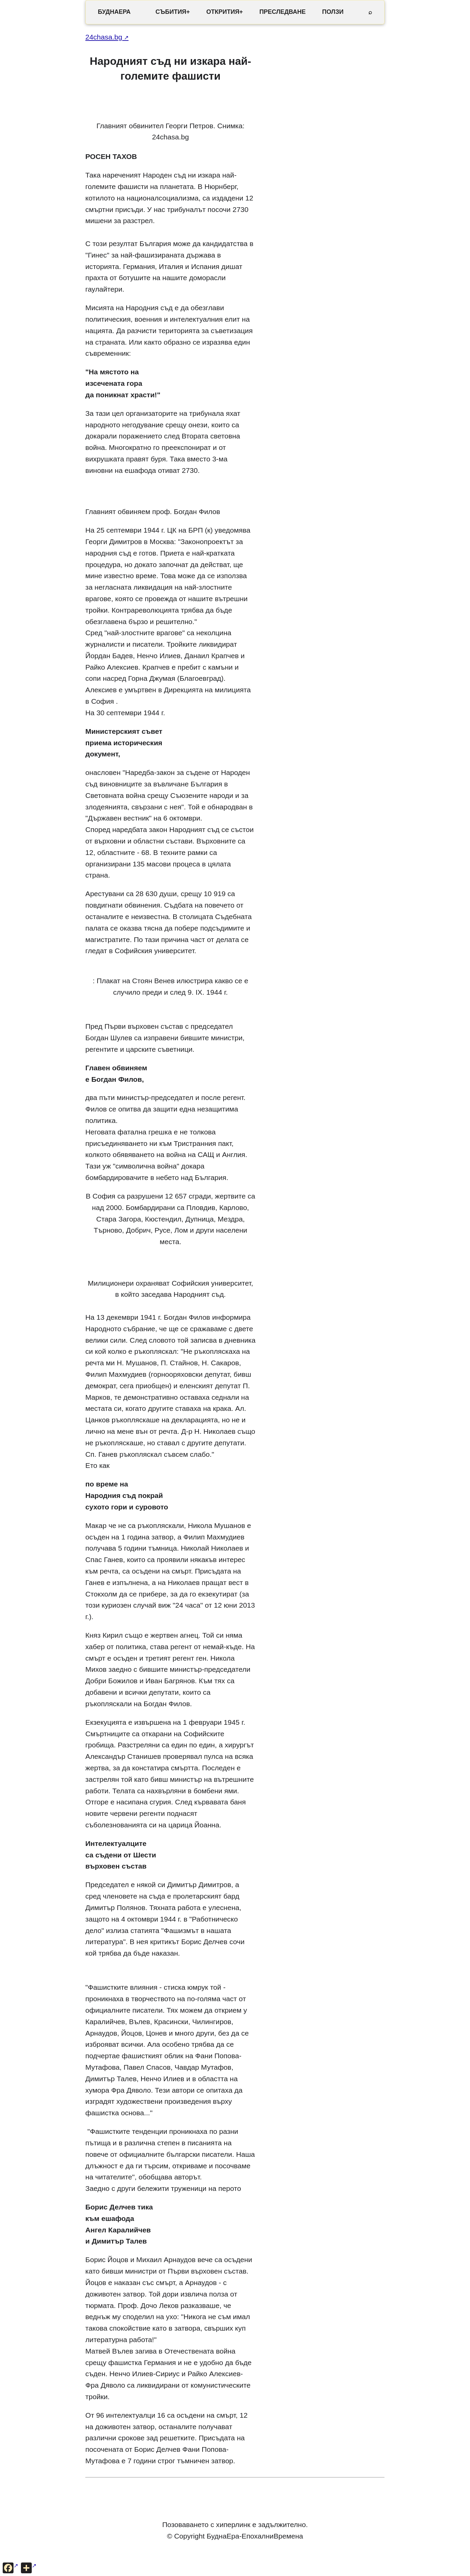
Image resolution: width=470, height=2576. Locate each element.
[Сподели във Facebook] (10, 2568)
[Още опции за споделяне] (29, 2568)
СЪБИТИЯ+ (173, 11)
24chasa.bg (103, 37)
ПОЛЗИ (332, 11)
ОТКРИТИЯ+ (224, 11)
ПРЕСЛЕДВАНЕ (282, 11)
